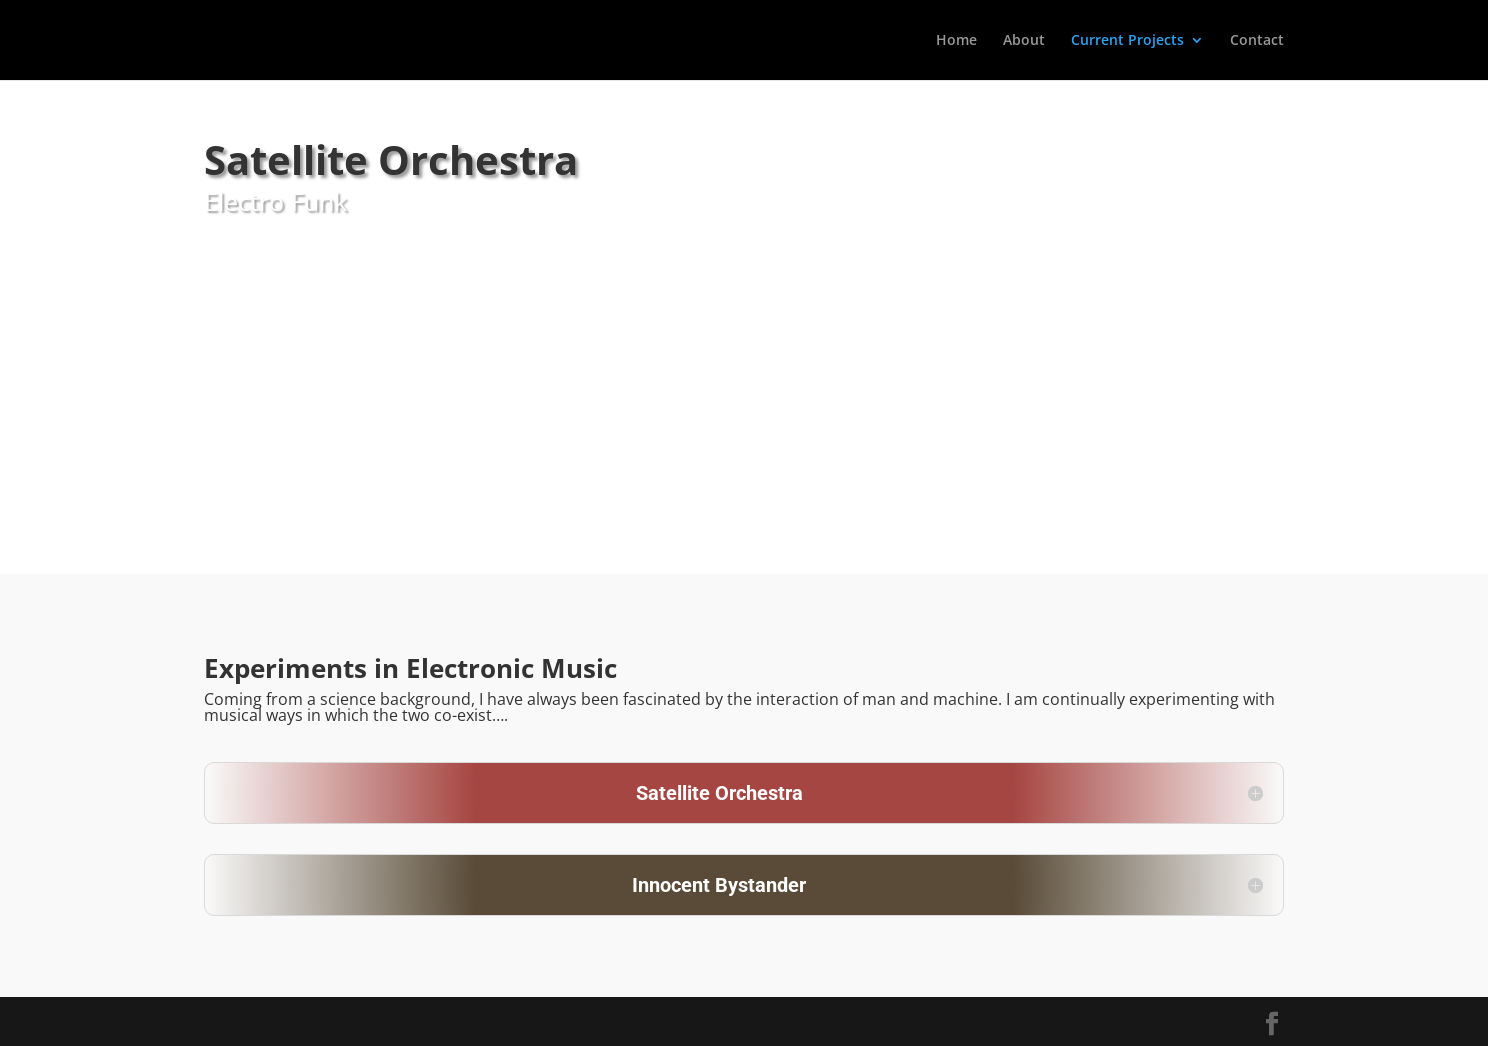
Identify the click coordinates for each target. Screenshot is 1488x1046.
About (1024, 41)
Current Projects (1127, 41)
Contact (1257, 41)
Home (956, 41)
